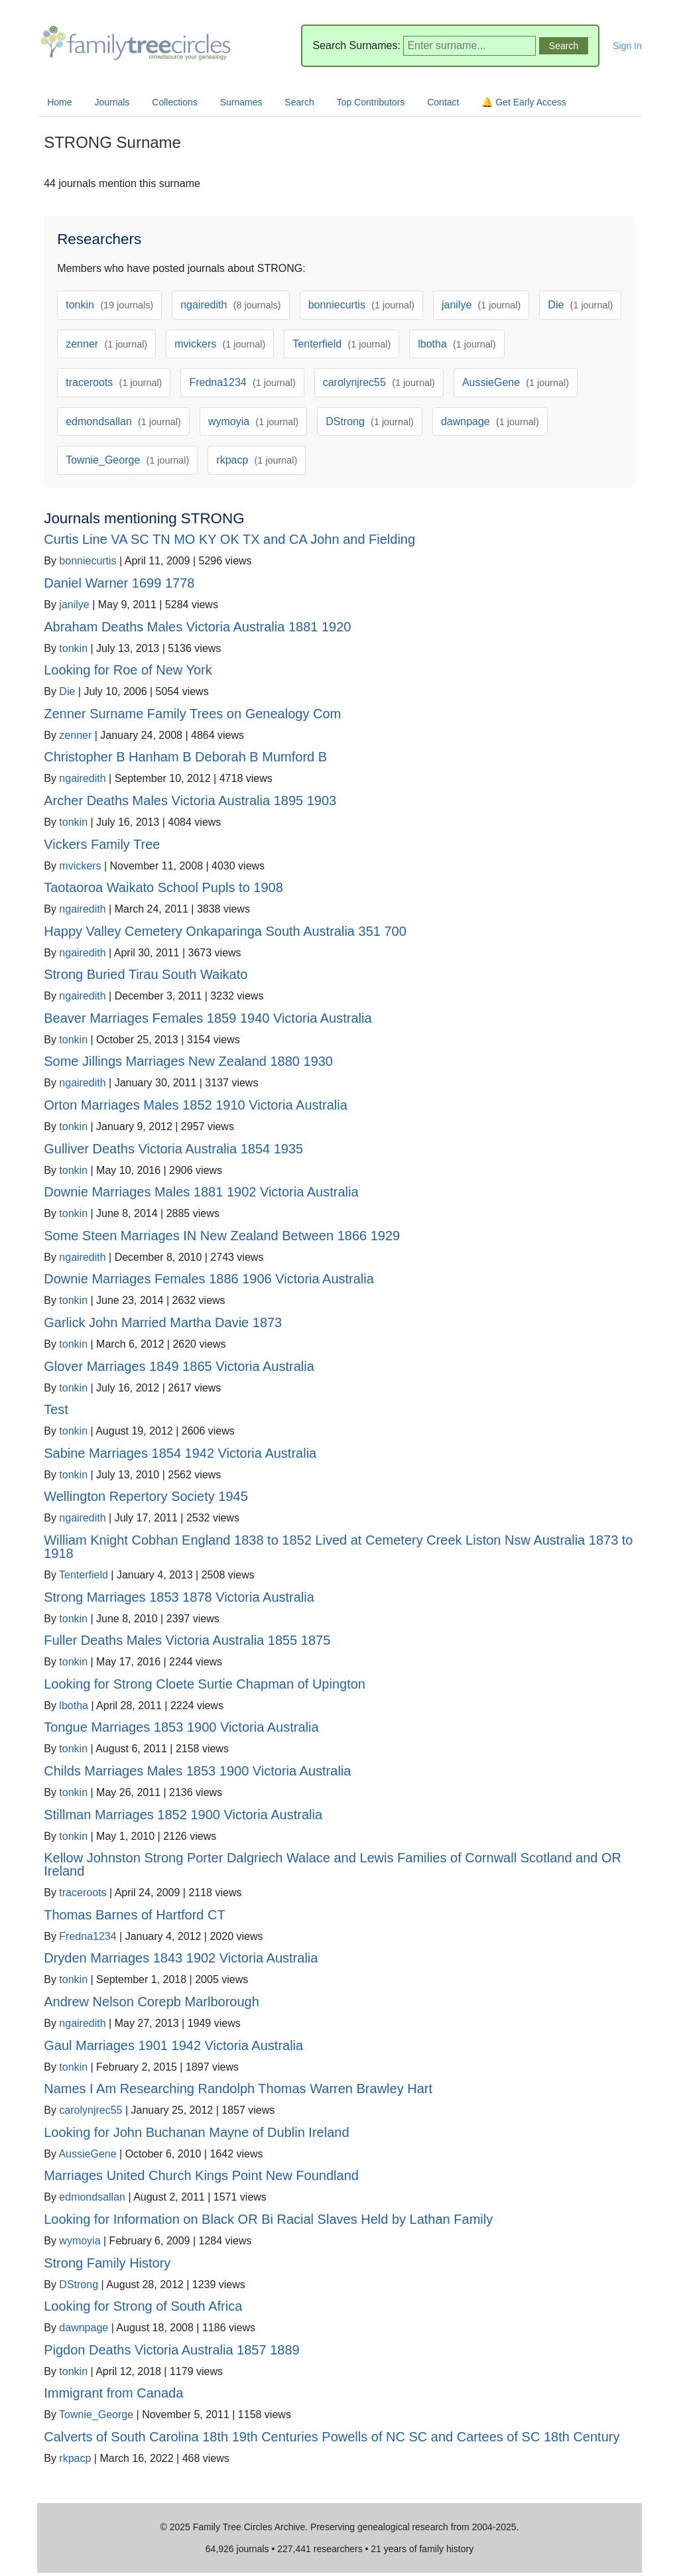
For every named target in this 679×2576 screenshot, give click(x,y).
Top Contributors (371, 102)
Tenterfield (341, 344)
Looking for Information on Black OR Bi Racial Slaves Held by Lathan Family (268, 2219)
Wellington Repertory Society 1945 (146, 1496)
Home (59, 102)
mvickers (219, 344)
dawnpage (490, 421)
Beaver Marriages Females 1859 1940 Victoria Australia (207, 1018)
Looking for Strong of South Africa (143, 2306)
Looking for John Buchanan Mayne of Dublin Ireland (196, 2132)
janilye (481, 304)
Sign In (627, 45)
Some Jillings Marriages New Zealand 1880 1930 (188, 1061)
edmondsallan (123, 421)
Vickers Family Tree (102, 844)
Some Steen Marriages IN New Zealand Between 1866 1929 (222, 1235)
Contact (443, 102)
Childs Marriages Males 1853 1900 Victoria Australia (197, 1771)
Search (299, 102)
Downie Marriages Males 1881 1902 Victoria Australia (201, 1192)
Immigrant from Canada (113, 2393)
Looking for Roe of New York (128, 670)
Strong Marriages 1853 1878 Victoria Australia (179, 1597)
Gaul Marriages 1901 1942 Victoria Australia (173, 2045)
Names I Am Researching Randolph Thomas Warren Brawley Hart (238, 2088)
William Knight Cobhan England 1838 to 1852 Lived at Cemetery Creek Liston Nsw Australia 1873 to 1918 (338, 1547)
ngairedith (230, 304)
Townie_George (127, 460)
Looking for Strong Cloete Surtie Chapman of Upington (204, 1684)
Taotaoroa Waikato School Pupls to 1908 (163, 887)
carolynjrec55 (379, 382)
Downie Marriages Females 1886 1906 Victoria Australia (209, 1278)
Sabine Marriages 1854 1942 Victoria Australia (180, 1453)
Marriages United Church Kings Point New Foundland (201, 2175)
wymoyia (253, 421)
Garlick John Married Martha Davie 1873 (163, 1322)
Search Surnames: (356, 45)
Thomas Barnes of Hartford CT (134, 1914)
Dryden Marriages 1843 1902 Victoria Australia (181, 1958)
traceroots (114, 382)
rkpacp (256, 460)
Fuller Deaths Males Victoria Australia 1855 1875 (187, 1640)
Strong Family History (107, 2263)
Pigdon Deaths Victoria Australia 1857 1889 (171, 2350)
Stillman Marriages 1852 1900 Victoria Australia (183, 1814)
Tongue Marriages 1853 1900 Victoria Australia (181, 1727)
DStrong (370, 421)
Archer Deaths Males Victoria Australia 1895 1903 (190, 800)
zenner (106, 344)
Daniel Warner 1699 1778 (119, 583)
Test (56, 1409)
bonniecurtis (361, 304)
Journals (111, 102)
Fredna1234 (242, 382)
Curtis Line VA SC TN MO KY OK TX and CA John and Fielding (229, 539)
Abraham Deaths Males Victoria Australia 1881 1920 (197, 626)
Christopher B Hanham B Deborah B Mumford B (185, 756)
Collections (174, 102)
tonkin (109, 304)
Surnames (241, 102)
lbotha (457, 344)
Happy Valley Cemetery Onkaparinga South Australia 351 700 (225, 931)
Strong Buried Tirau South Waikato (145, 974)
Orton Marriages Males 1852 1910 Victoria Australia (195, 1105)
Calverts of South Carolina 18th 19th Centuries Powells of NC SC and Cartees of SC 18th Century (331, 2436)
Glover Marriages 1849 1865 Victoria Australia (179, 1366)
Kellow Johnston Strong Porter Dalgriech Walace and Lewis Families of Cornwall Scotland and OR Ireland (332, 1864)
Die (580, 304)
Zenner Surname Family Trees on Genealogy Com (192, 713)
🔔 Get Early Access (523, 102)
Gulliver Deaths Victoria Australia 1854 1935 (173, 1148)
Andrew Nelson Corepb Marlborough (151, 2001)
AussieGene (515, 382)
